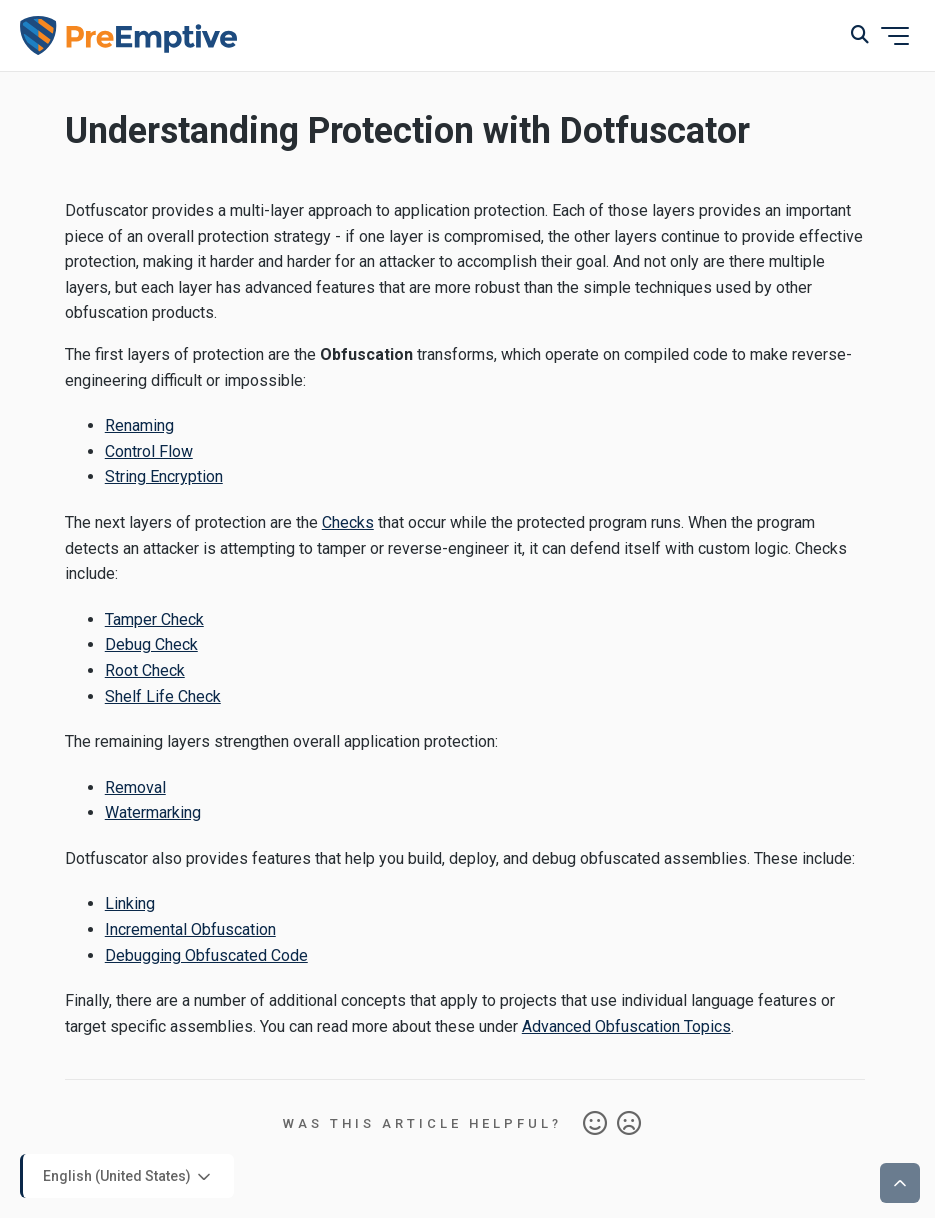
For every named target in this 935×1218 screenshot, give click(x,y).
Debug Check (151, 644)
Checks (348, 522)
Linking (130, 903)
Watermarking (153, 812)
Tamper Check (154, 619)
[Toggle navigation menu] (895, 36)
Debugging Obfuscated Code (206, 955)
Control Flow (149, 451)
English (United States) (128, 1177)
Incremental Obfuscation (190, 929)
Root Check (145, 670)
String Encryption (164, 476)
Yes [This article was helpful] (595, 1124)
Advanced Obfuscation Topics (626, 1026)
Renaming (139, 425)
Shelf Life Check (163, 696)
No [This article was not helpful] (629, 1124)
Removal (135, 787)
